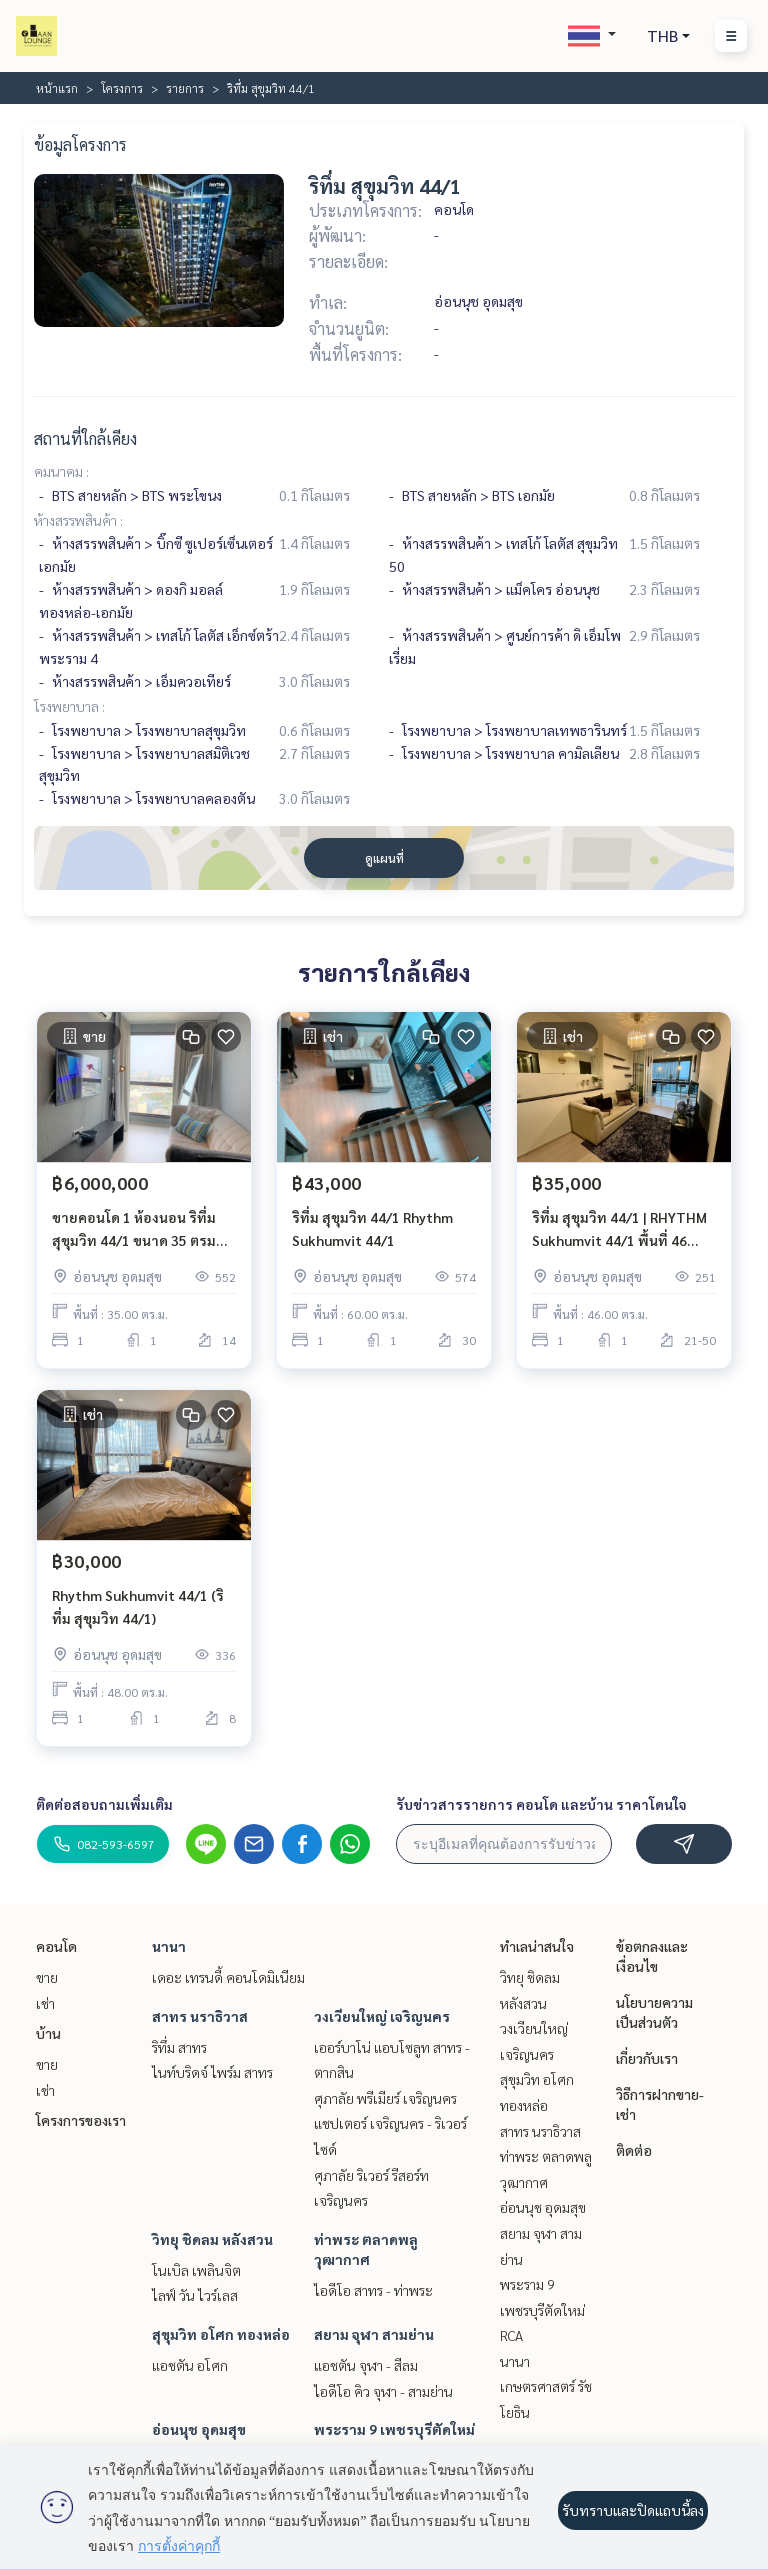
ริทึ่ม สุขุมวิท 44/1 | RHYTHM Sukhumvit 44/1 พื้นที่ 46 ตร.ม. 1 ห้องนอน (619, 1229)
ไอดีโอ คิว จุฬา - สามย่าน (383, 2391)
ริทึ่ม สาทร (179, 2047)
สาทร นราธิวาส (200, 2016)
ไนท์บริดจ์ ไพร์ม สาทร (212, 2072)
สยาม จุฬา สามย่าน (374, 2334)
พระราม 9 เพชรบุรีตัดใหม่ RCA (542, 2309)
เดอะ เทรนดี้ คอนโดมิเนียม (228, 1977)
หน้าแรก (57, 88)
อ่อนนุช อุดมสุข (199, 2429)
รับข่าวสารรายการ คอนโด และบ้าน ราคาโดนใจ (541, 1804)
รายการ (185, 88)
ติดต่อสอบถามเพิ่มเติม (104, 1804)
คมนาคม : (61, 471)
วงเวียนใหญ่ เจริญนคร (382, 2016)
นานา (169, 1946)
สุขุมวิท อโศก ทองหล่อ (221, 2334)
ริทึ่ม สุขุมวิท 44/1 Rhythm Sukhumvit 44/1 (372, 1228)
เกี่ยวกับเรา (647, 2058)
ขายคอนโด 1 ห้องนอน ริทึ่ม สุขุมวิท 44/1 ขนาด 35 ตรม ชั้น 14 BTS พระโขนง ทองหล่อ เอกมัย (143, 1229)
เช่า (45, 2003)
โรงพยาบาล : (69, 706)
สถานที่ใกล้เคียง (85, 438)
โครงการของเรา (81, 2120)
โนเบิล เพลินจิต (196, 2270)
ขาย (47, 1977)
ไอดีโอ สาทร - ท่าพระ (373, 2290)
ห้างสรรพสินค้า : (78, 520)
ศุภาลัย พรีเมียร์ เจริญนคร (385, 2098)
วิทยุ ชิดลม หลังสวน (212, 2239)
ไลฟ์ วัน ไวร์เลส (195, 2295)
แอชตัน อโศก (190, 2365)
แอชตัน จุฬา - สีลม (366, 2365)
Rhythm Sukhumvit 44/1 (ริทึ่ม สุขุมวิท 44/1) (138, 1606)
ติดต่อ (634, 2150)
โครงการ (122, 88)
